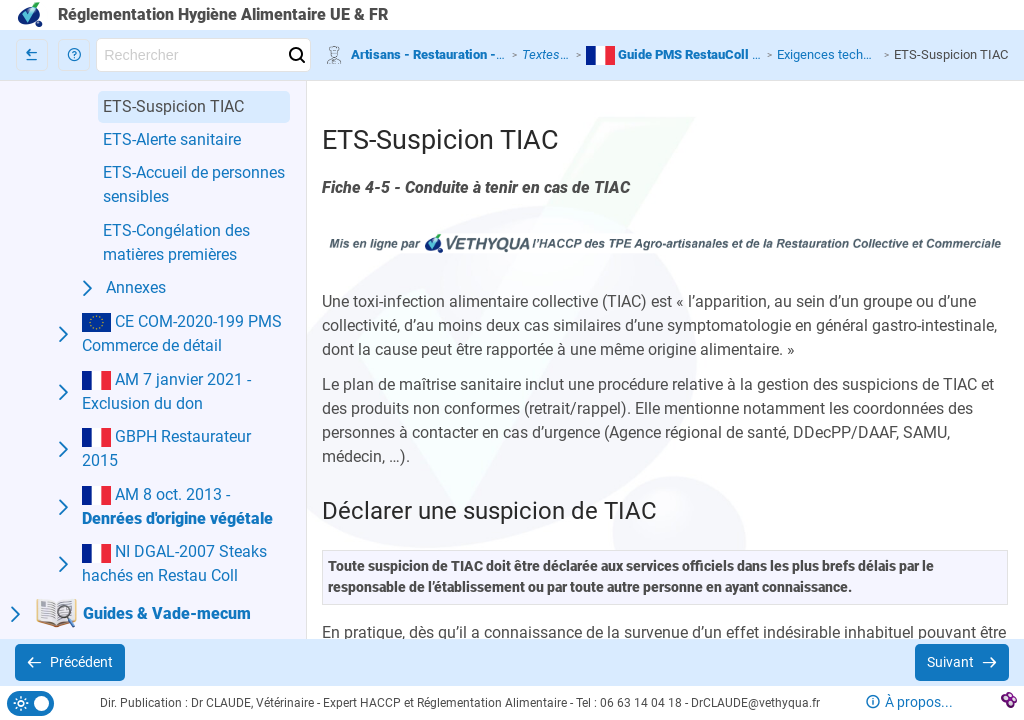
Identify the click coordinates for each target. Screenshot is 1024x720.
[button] (74, 55)
